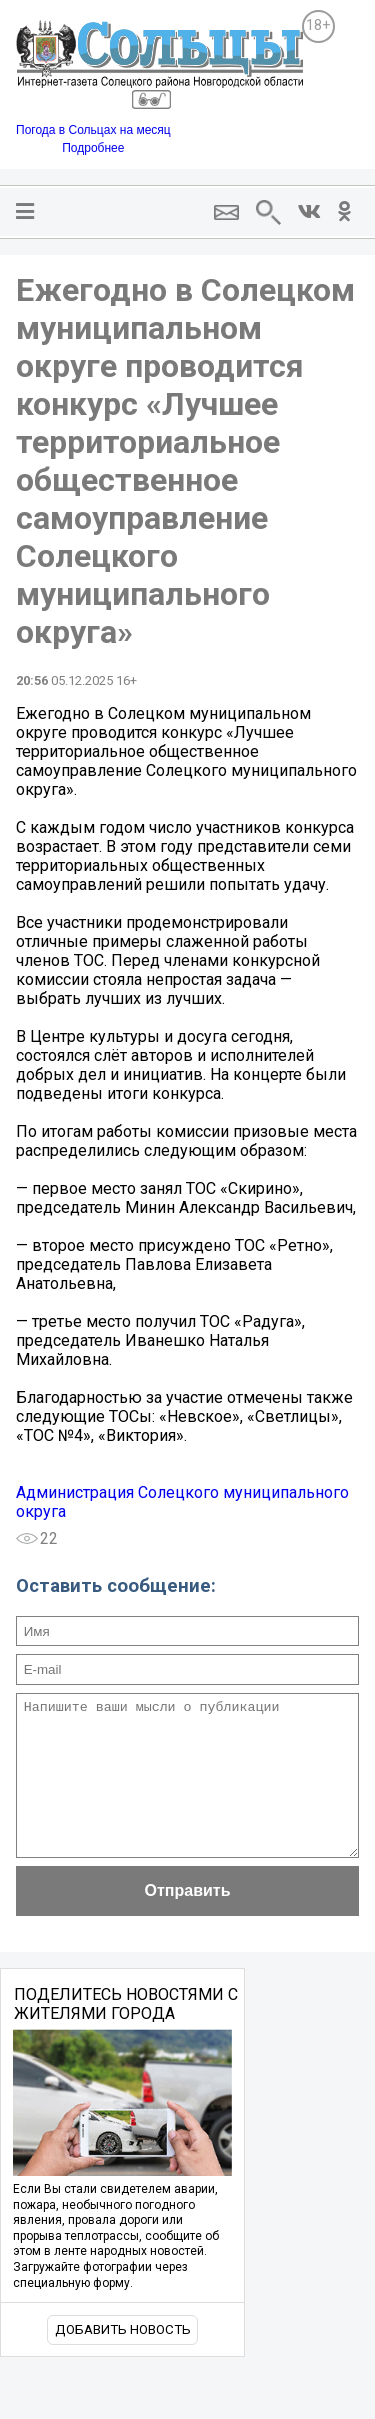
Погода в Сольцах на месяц (93, 130)
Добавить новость (123, 2359)
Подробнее (93, 148)
